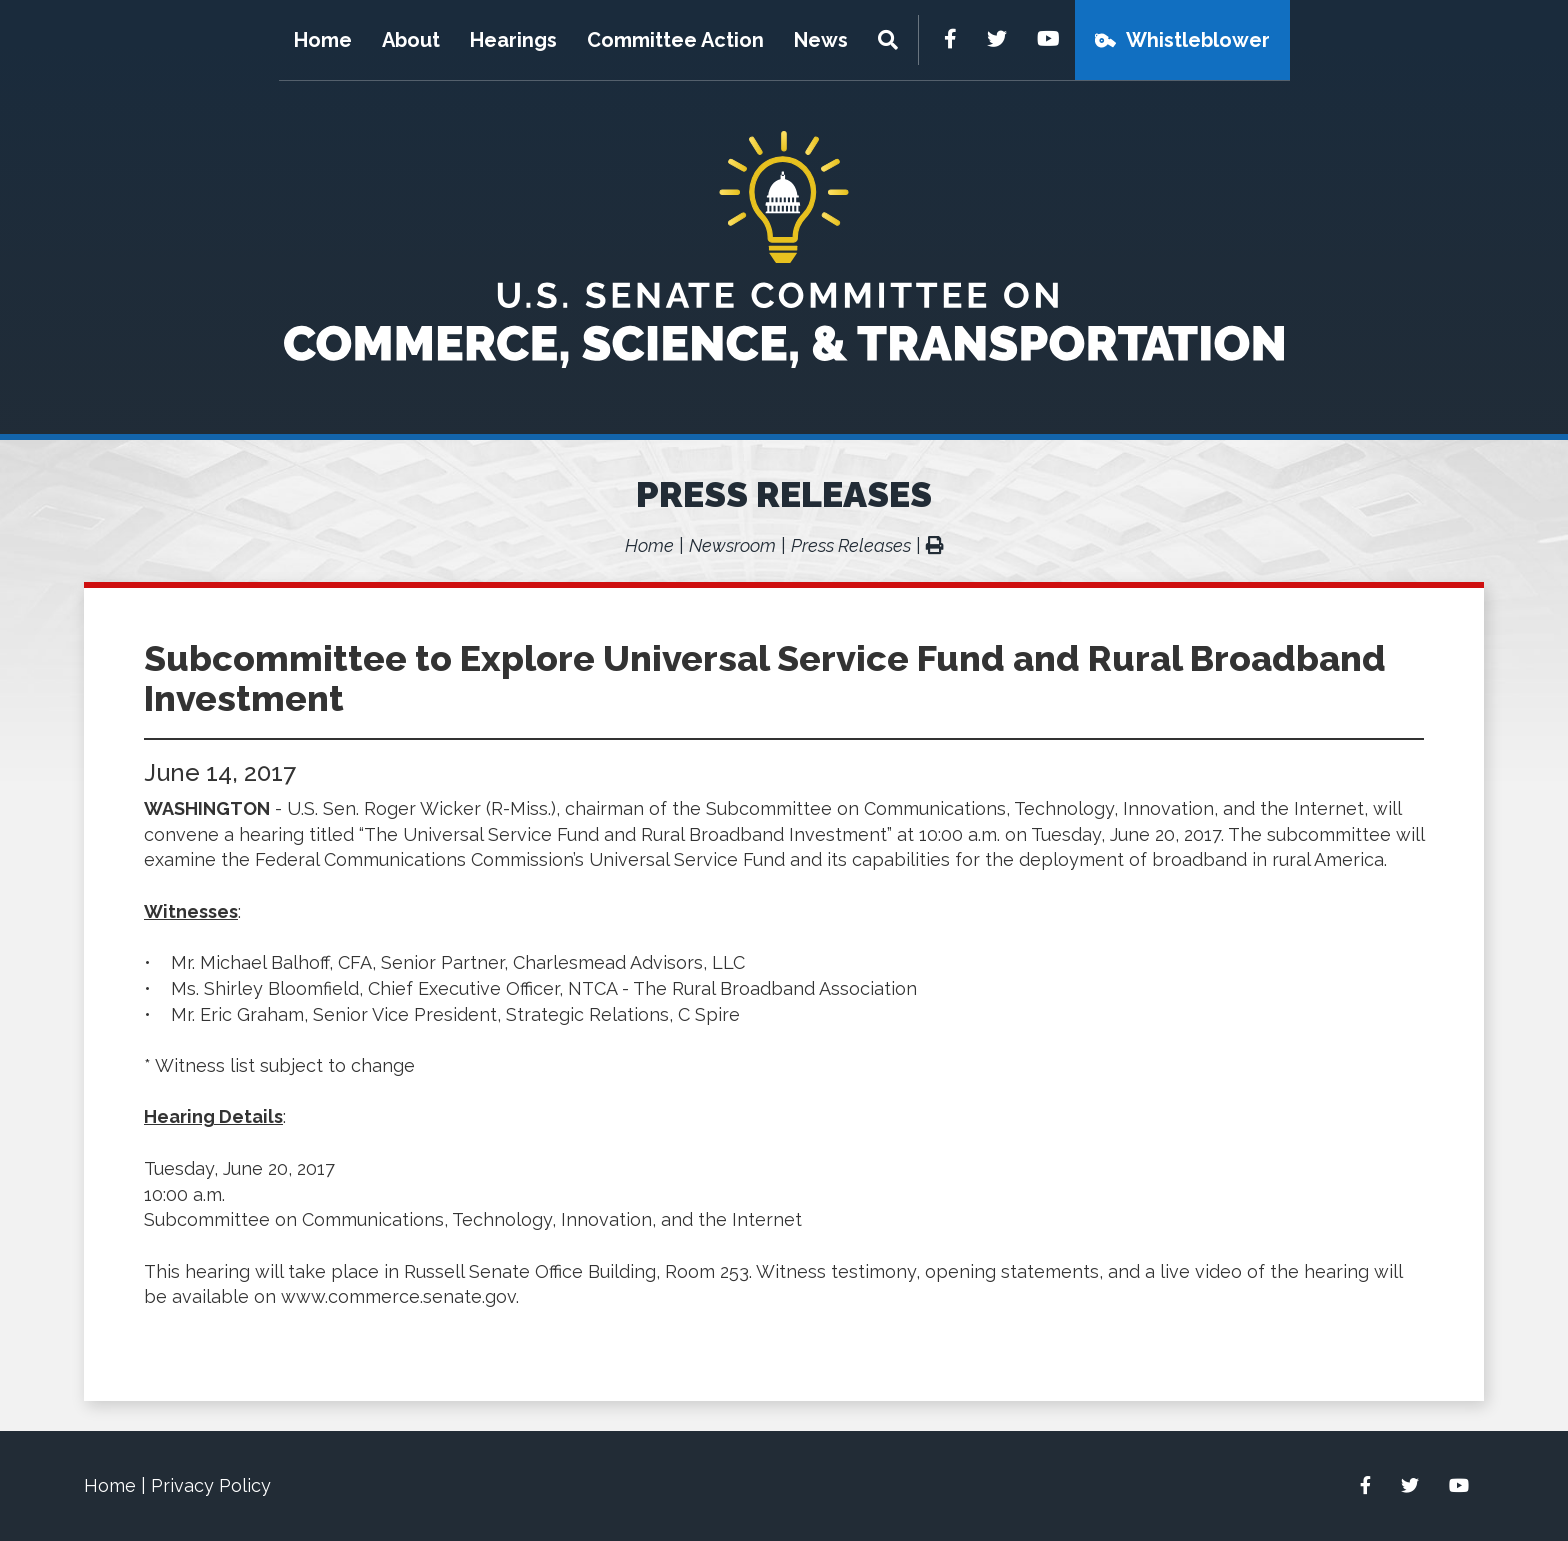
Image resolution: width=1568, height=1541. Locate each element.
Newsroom (732, 545)
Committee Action (675, 40)
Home (323, 40)
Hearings (513, 40)
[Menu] (890, 40)
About (411, 40)
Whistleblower (1198, 40)
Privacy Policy (211, 1485)
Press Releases (784, 494)
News (821, 40)
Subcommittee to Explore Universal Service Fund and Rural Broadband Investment (765, 678)
